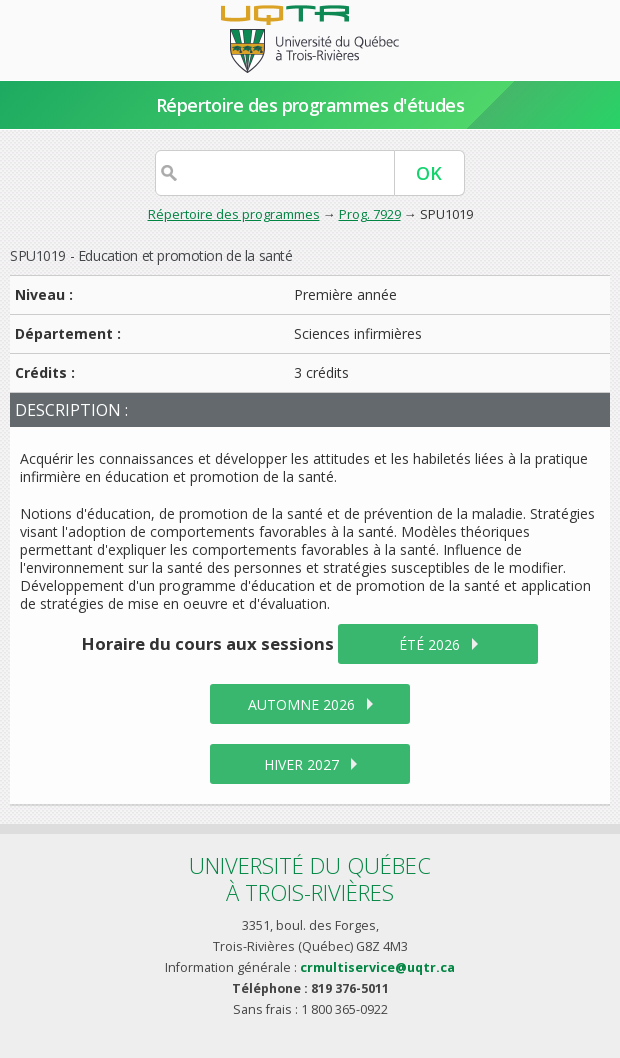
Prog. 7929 (370, 214)
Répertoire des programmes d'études (310, 105)
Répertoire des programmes (234, 214)
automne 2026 (301, 704)
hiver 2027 (301, 764)
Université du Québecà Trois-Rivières (310, 878)
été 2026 (429, 644)
